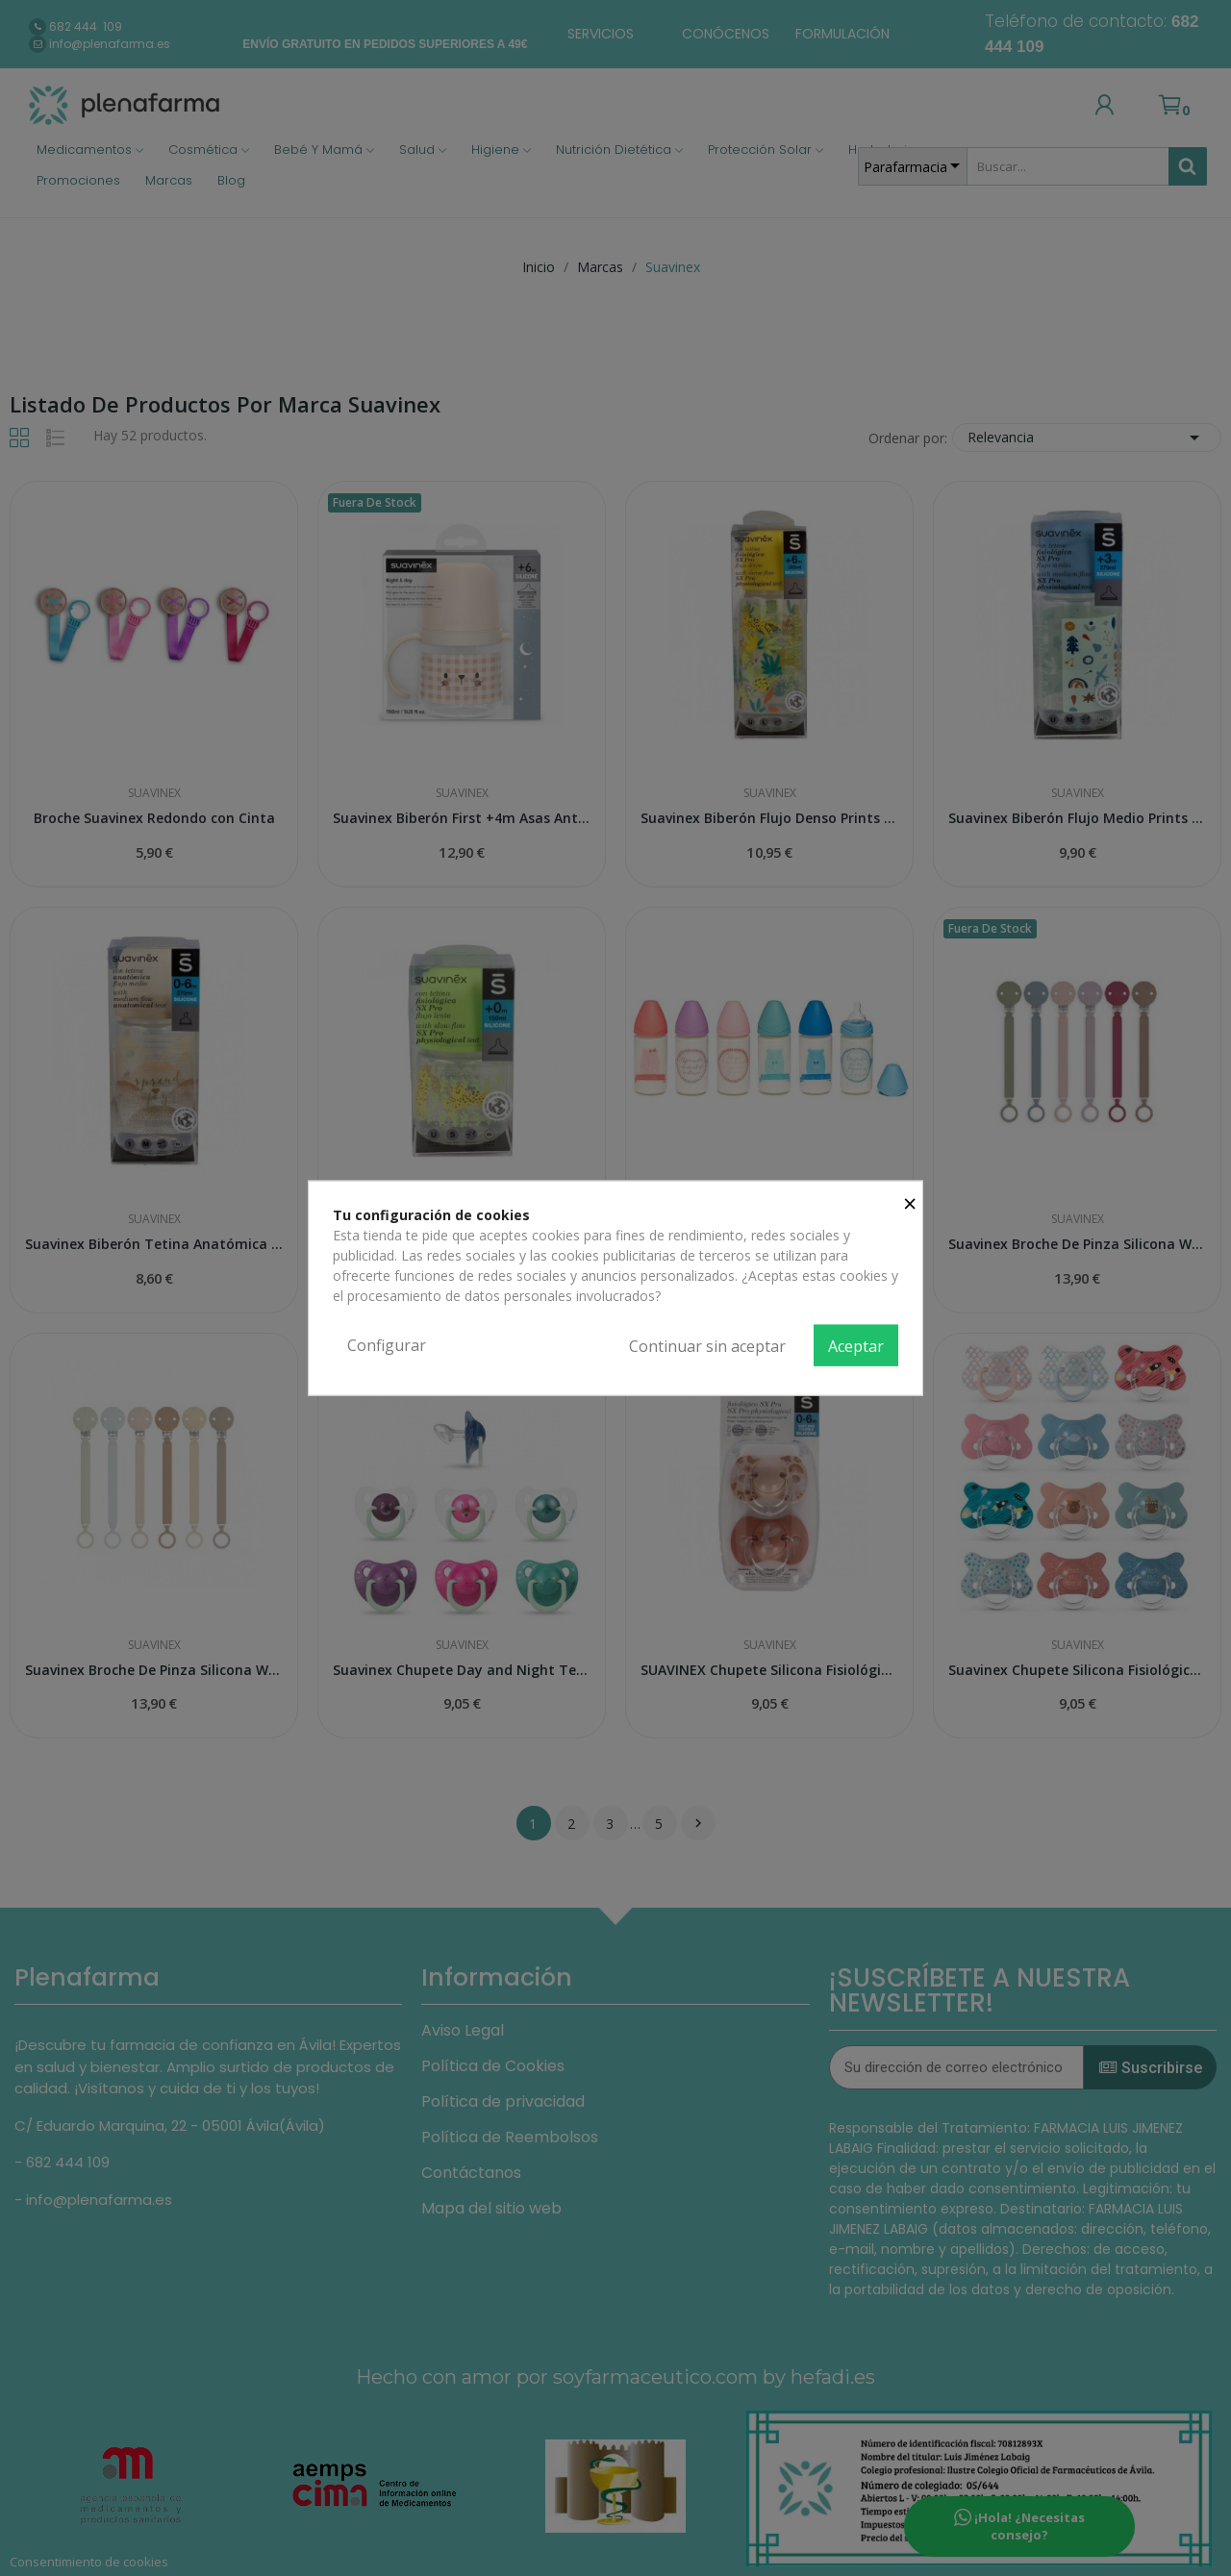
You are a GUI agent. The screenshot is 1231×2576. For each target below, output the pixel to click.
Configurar (386, 1344)
